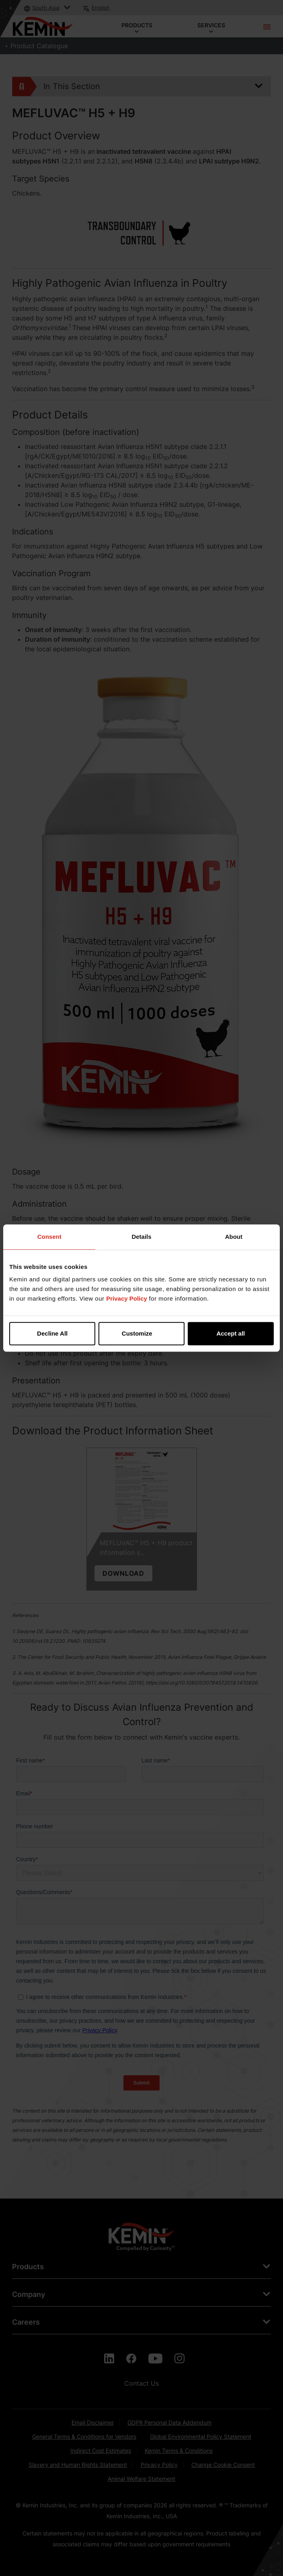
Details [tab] (141, 1236)
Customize (142, 1333)
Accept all (230, 1333)
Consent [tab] (49, 1236)
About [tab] (233, 1236)
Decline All (52, 1333)
